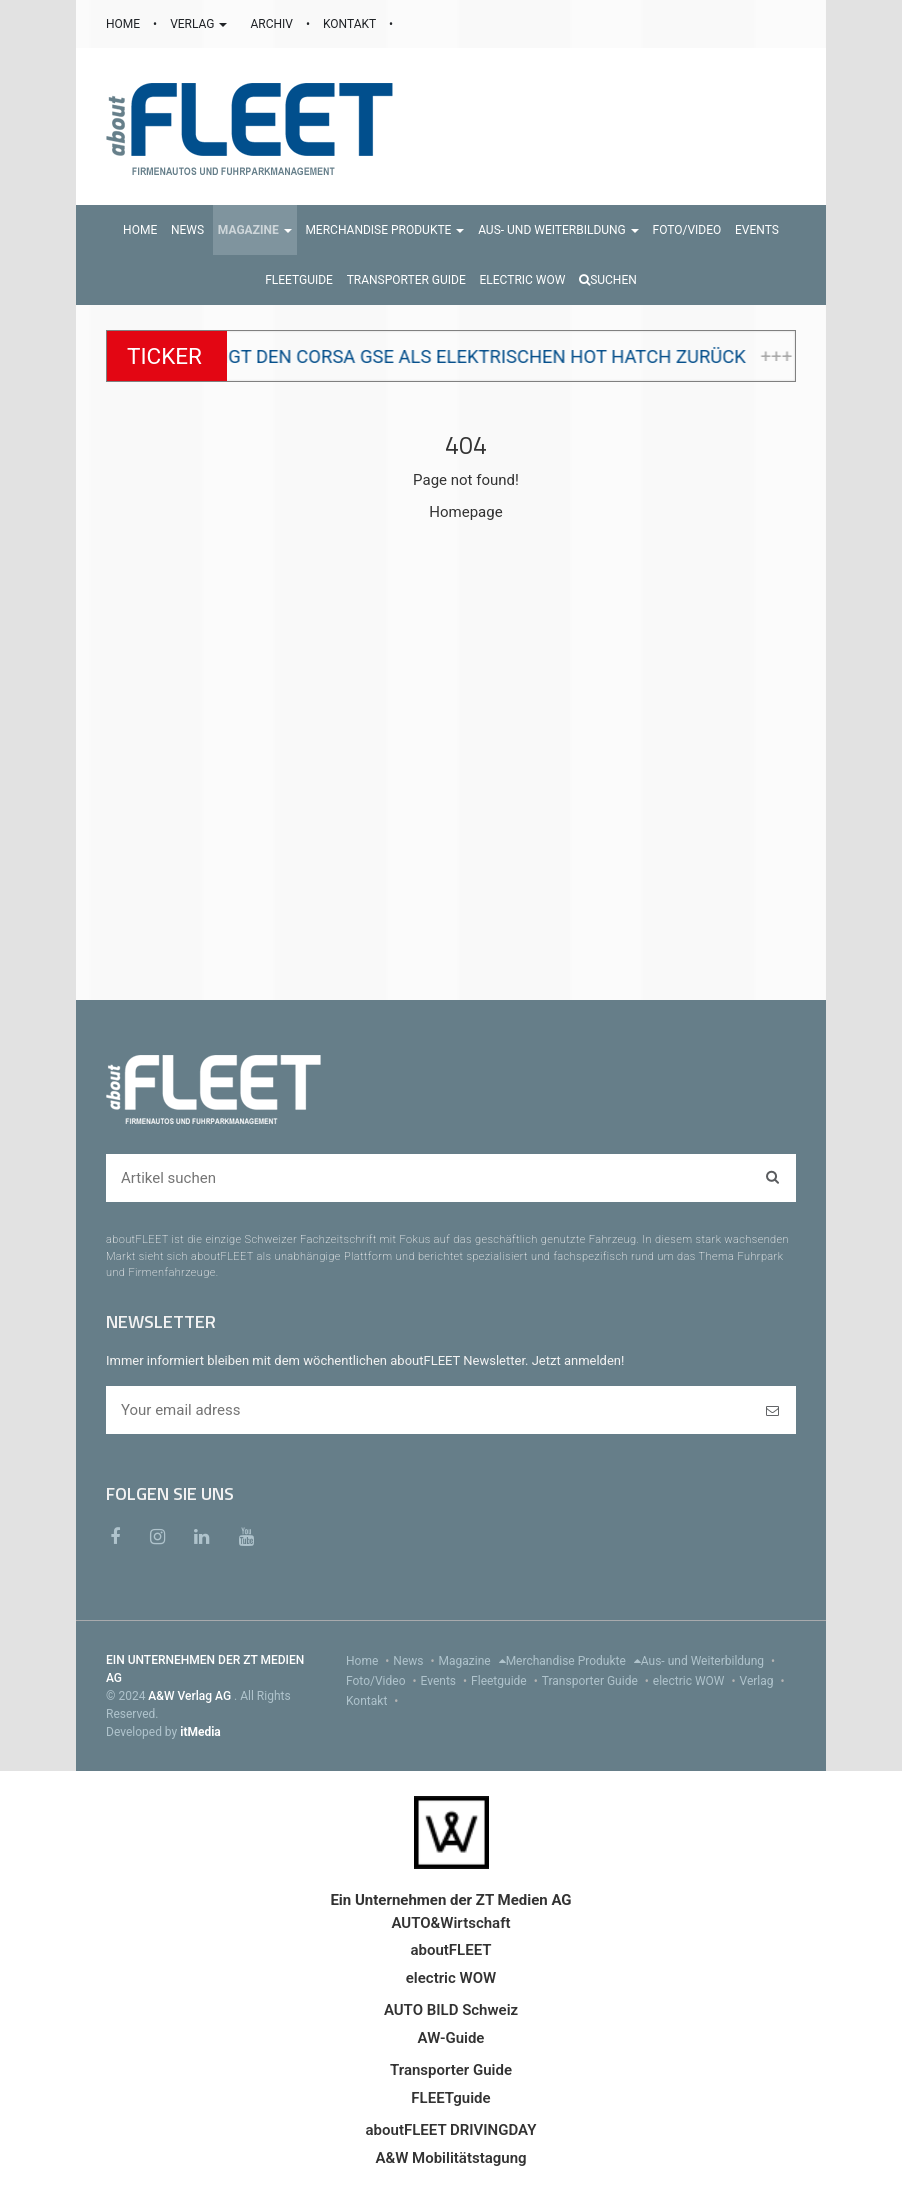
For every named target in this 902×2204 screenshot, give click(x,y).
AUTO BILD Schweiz (451, 2010)
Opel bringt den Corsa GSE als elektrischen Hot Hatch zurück (480, 357)
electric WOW (696, 1681)
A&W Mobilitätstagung (450, 2158)
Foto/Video (383, 1681)
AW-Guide (451, 2038)
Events (446, 1681)
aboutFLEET (450, 1950)
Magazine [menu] (472, 1661)
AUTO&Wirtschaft (450, 1923)
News (415, 1661)
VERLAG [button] (200, 24)
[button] (255, 230)
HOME (124, 24)
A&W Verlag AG (191, 1696)
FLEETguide (450, 2098)
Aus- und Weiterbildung (710, 1661)
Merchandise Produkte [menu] (573, 1661)
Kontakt (374, 1701)
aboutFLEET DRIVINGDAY (451, 2130)
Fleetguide (506, 1681)
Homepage (465, 512)
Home (369, 1661)
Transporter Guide (597, 1681)
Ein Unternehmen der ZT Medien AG (450, 1900)
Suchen (608, 280)
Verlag (764, 1681)
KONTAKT (351, 24)
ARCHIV (272, 24)
